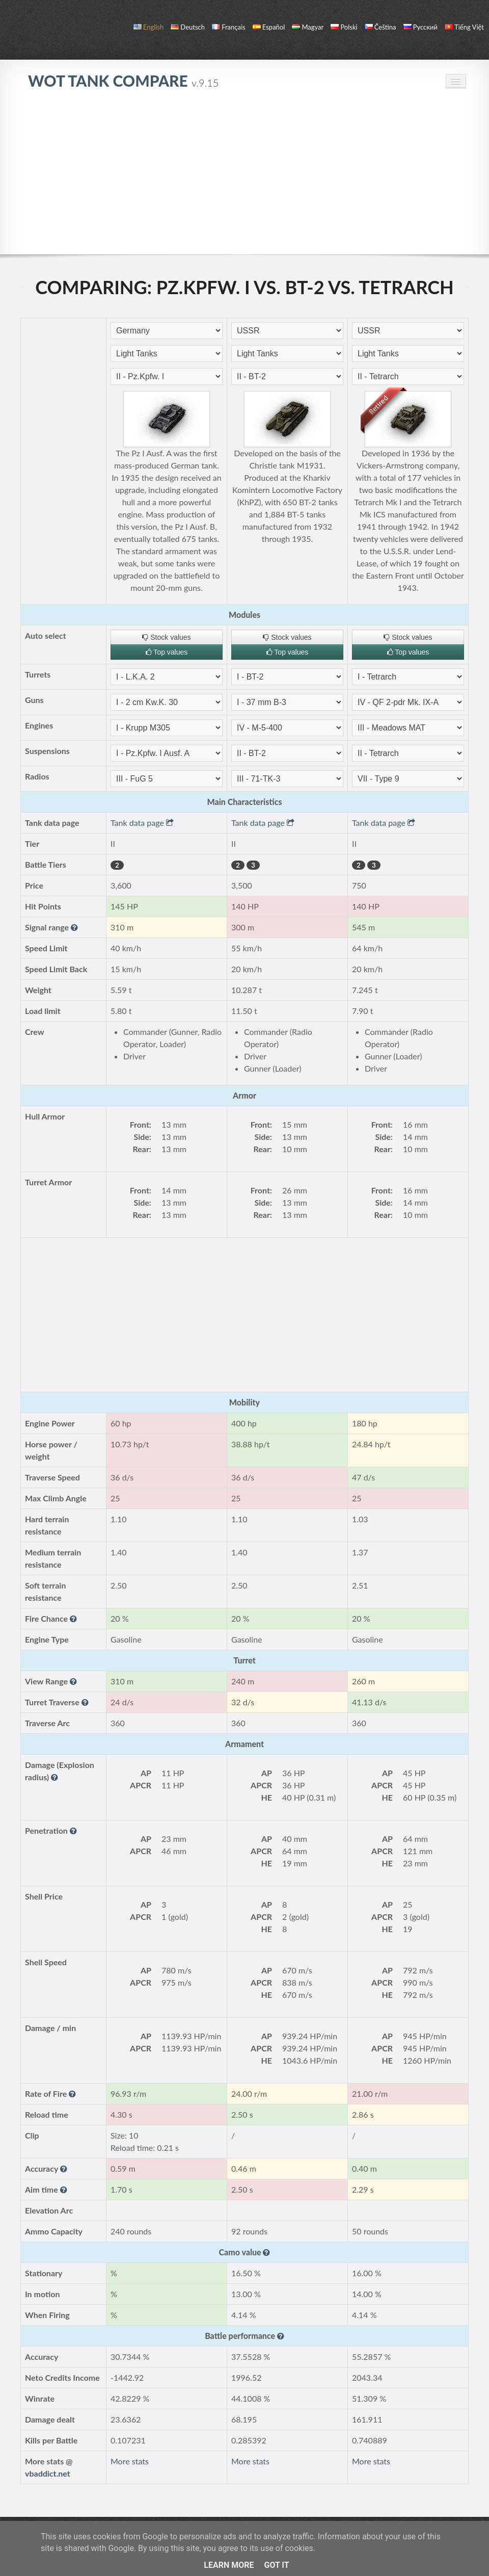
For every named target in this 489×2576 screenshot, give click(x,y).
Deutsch (188, 27)
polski (344, 27)
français (229, 27)
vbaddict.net (47, 2473)
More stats (130, 2461)
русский (420, 27)
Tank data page (142, 822)
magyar (307, 27)
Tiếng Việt (464, 27)
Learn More (229, 2565)
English (148, 27)
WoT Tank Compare (123, 80)
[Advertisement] (244, 177)
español (269, 27)
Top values (167, 652)
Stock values (166, 637)
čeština (380, 27)
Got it (276, 2565)
